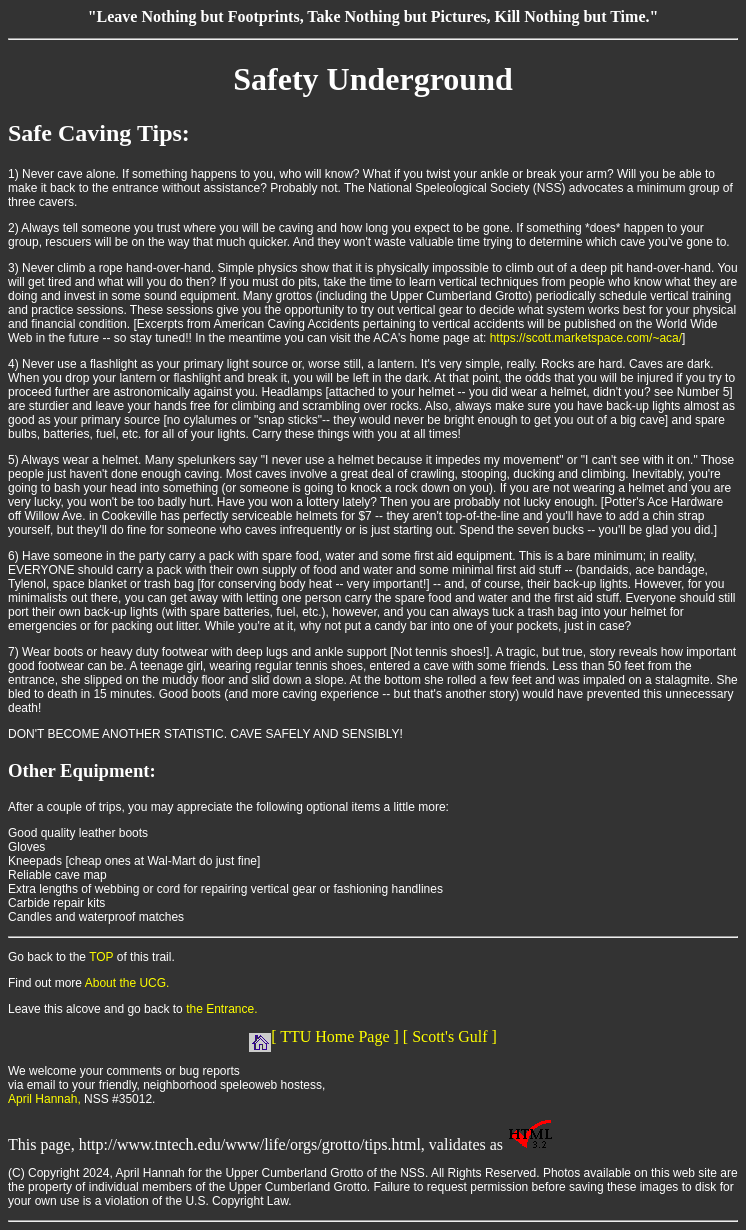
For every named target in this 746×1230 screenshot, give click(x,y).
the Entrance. (221, 1009)
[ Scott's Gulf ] (450, 1036)
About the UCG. (127, 983)
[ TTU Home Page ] (324, 1036)
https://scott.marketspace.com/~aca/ (586, 338)
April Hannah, (44, 1099)
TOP (101, 957)
